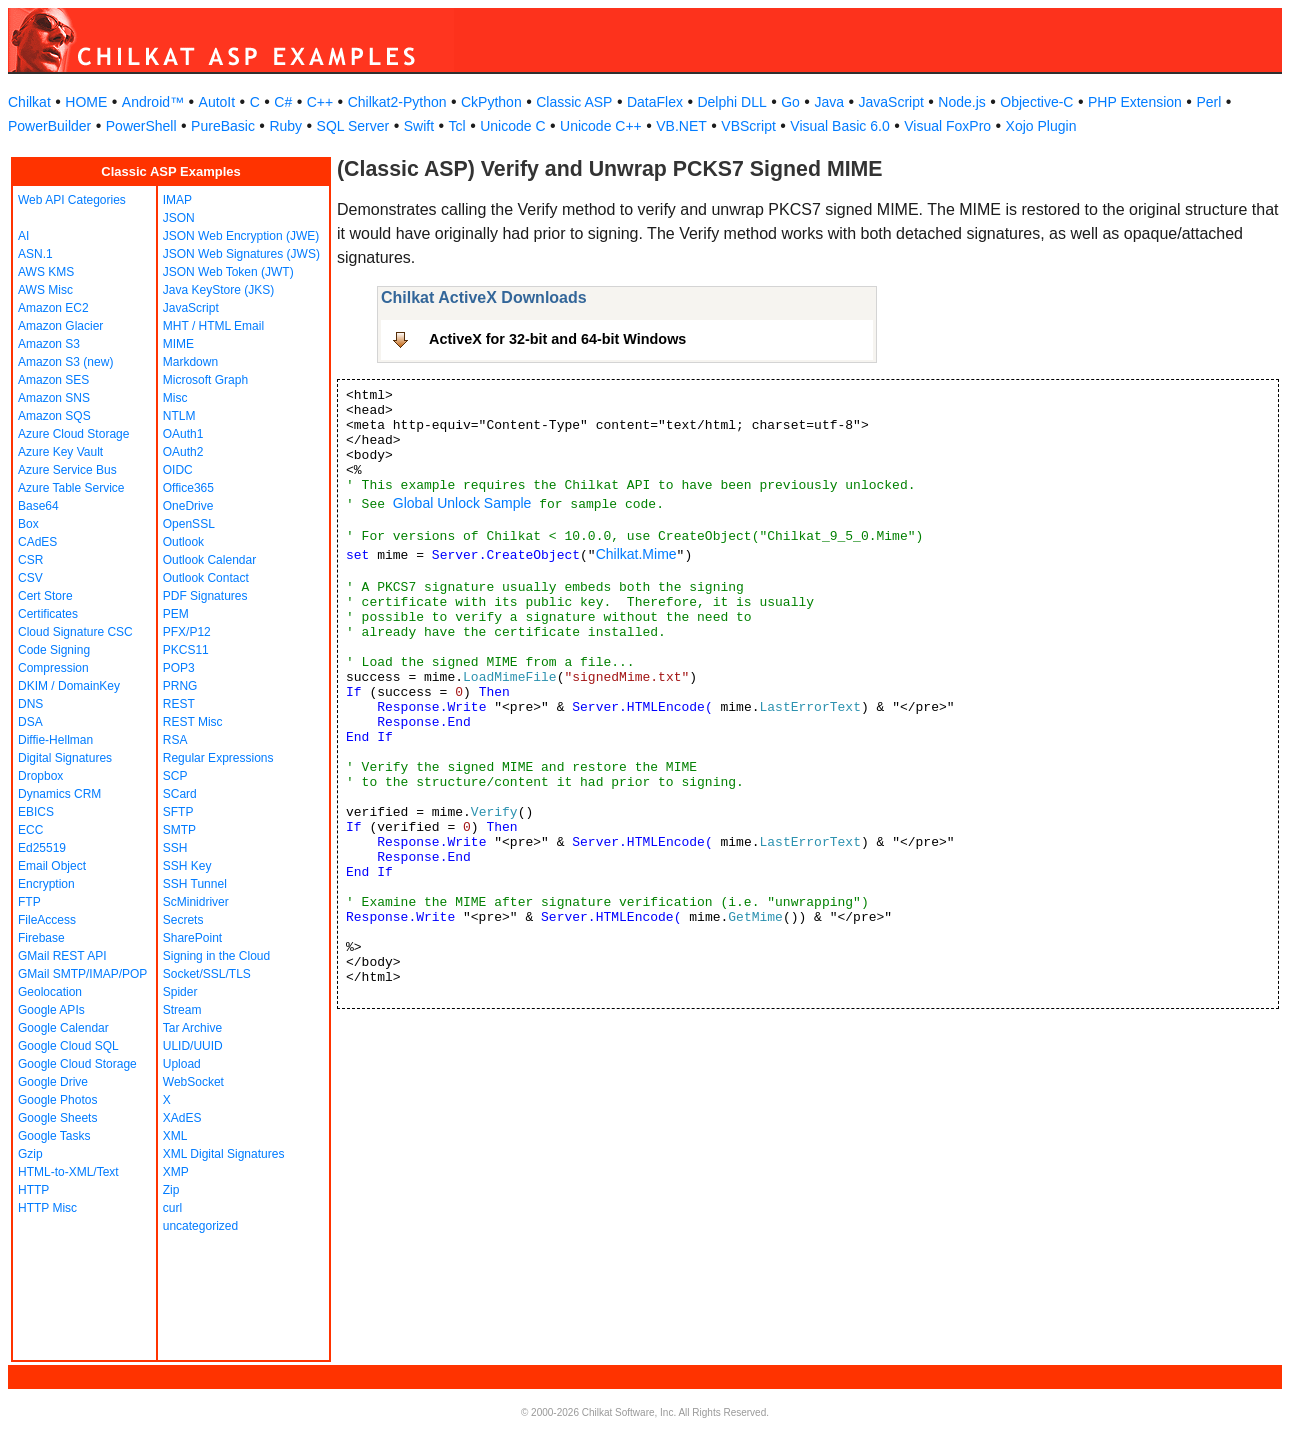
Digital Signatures (65, 758)
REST (179, 704)
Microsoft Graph (205, 380)
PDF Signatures (205, 596)
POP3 (179, 668)
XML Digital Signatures (224, 1154)
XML (175, 1136)
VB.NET (681, 126)
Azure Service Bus (67, 470)
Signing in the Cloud (216, 956)
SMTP (179, 830)
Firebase (41, 938)
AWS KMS (46, 272)
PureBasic (223, 126)
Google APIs (51, 1010)
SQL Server (353, 126)
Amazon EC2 (53, 308)
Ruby (285, 126)
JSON (179, 218)
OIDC (178, 470)
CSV (30, 578)
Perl (1208, 102)
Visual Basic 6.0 (839, 126)
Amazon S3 (49, 344)
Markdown (190, 362)
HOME (86, 102)
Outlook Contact (206, 578)
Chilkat (29, 102)
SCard (180, 794)
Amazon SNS (54, 398)
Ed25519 (42, 848)
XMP (176, 1172)
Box (28, 524)
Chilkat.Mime (636, 554)
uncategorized (200, 1226)
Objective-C (1036, 102)
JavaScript (891, 102)
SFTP (178, 812)
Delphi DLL (731, 102)
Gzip (30, 1154)
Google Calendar (63, 1028)
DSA (30, 722)
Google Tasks (54, 1136)
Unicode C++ (601, 126)
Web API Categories (72, 200)
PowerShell (141, 126)
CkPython (491, 102)
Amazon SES (53, 380)
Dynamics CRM (59, 794)
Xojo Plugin (1041, 126)
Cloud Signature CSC (75, 632)
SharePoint (192, 938)
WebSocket (193, 1082)
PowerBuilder (49, 126)
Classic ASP (574, 102)
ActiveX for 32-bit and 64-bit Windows (557, 339)
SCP (175, 776)
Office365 (188, 488)
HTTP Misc (47, 1208)
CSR (30, 560)
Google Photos (57, 1100)
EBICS (36, 812)
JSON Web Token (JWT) (228, 272)
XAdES (182, 1118)
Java (829, 102)
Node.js (961, 102)
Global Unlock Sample (462, 503)
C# (283, 102)
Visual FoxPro (947, 126)
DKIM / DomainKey (69, 686)
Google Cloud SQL (68, 1046)
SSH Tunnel (195, 884)
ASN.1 (35, 254)
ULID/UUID (193, 1046)
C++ (320, 102)
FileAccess (47, 920)
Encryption (46, 884)
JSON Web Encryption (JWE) (241, 236)
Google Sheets (57, 1118)
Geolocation (50, 992)
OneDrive (188, 506)
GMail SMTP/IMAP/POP (82, 974)
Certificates (48, 614)
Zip (171, 1190)
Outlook (183, 542)
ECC (30, 830)
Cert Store (45, 596)
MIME (178, 344)
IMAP (177, 200)
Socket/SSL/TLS (207, 974)
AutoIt (217, 102)
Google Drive (53, 1082)
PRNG (180, 686)
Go (790, 102)
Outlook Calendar (209, 560)
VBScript (748, 126)
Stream (182, 1010)
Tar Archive (192, 1028)
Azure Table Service (71, 488)
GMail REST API (62, 956)
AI (23, 236)
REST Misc (193, 722)
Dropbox (40, 776)
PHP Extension (1135, 102)
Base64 (38, 506)
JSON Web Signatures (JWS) (241, 254)
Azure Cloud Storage (73, 434)
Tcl (457, 126)
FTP (29, 902)
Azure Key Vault (60, 452)
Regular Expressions (218, 758)
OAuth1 (183, 434)
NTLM (179, 416)
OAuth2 (183, 452)
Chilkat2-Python (397, 102)
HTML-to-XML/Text (68, 1172)
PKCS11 (186, 650)
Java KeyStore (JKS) (218, 290)
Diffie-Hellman (55, 740)
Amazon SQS (54, 416)
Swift (419, 126)
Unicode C (512, 126)
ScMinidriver (196, 902)
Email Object (52, 866)
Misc (175, 398)
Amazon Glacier (60, 326)
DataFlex (655, 102)
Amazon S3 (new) (65, 362)
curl (172, 1208)
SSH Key (187, 866)
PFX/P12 (187, 632)
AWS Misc (45, 290)
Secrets (183, 920)
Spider (180, 992)
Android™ (153, 102)
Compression (53, 668)
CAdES (37, 542)
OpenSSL (189, 524)
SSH (175, 848)
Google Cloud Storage (77, 1064)
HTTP (33, 1190)
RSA (175, 740)
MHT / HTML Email (213, 326)
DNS (30, 704)
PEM (176, 614)
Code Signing (54, 650)
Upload (182, 1064)
